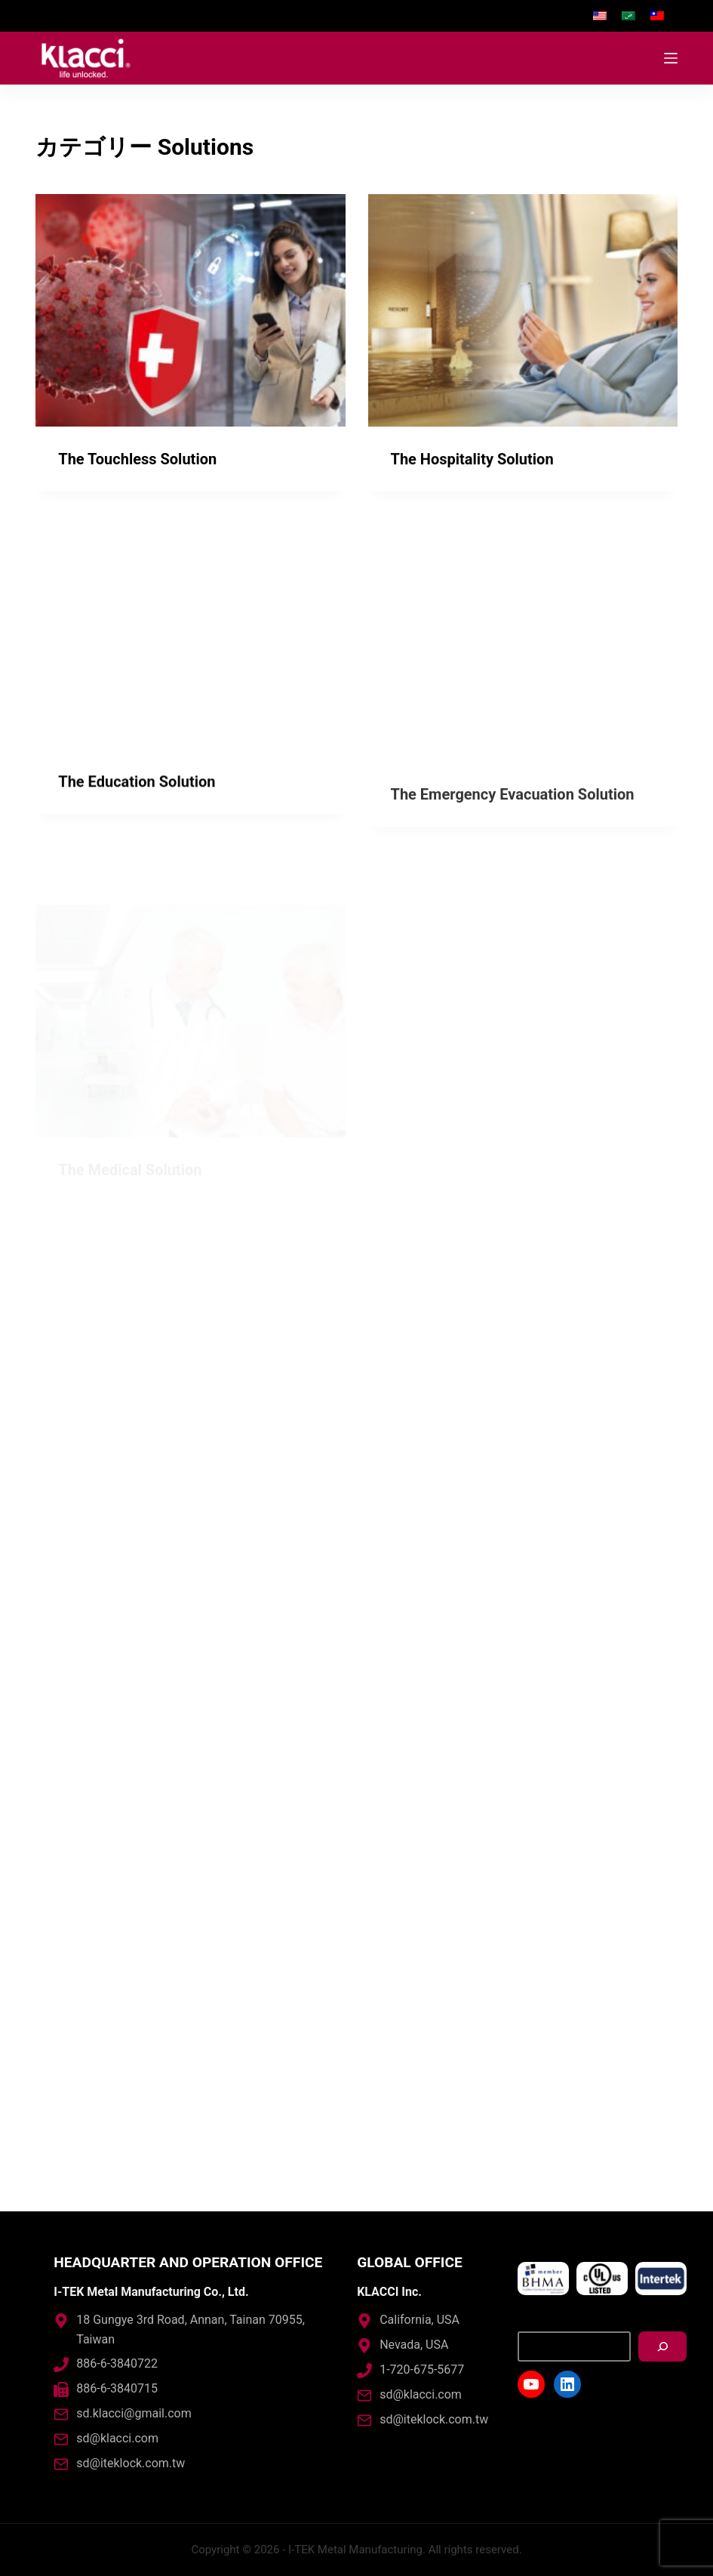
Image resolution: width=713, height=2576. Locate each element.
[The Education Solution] (190, 666)
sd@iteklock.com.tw (130, 2463)
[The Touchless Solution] (190, 310)
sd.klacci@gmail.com (133, 2413)
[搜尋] (662, 2346)
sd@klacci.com (117, 2438)
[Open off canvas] (671, 58)
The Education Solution (136, 815)
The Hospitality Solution (472, 460)
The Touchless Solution (137, 459)
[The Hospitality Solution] (523, 312)
